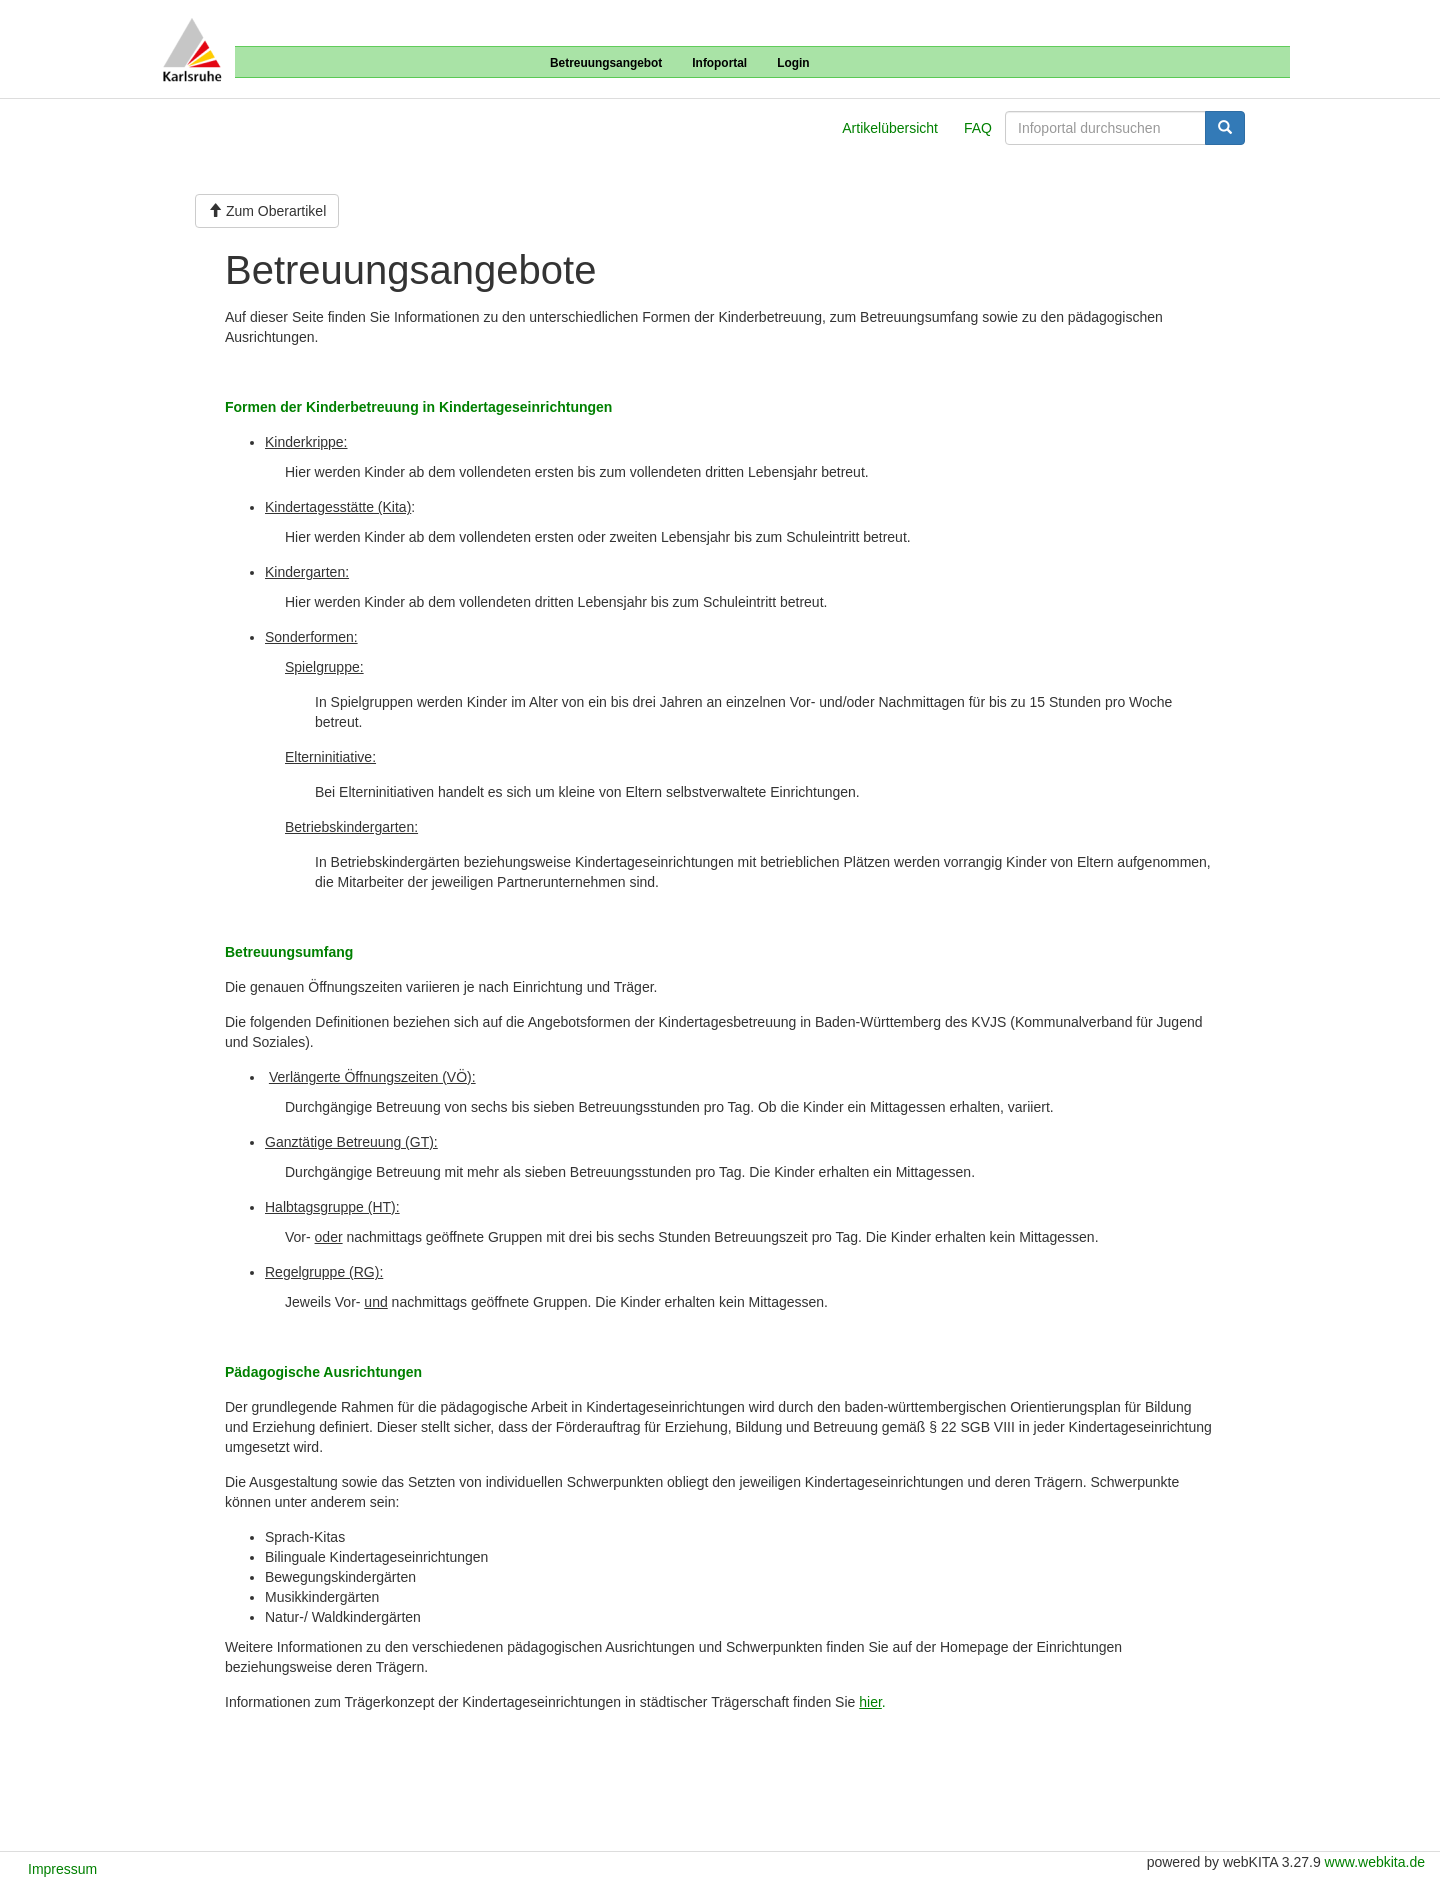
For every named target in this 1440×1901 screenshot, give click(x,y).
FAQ (978, 128)
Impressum (62, 1869)
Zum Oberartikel (267, 211)
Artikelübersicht (890, 128)
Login (793, 63)
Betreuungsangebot (606, 63)
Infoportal (719, 63)
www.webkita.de (1375, 1862)
